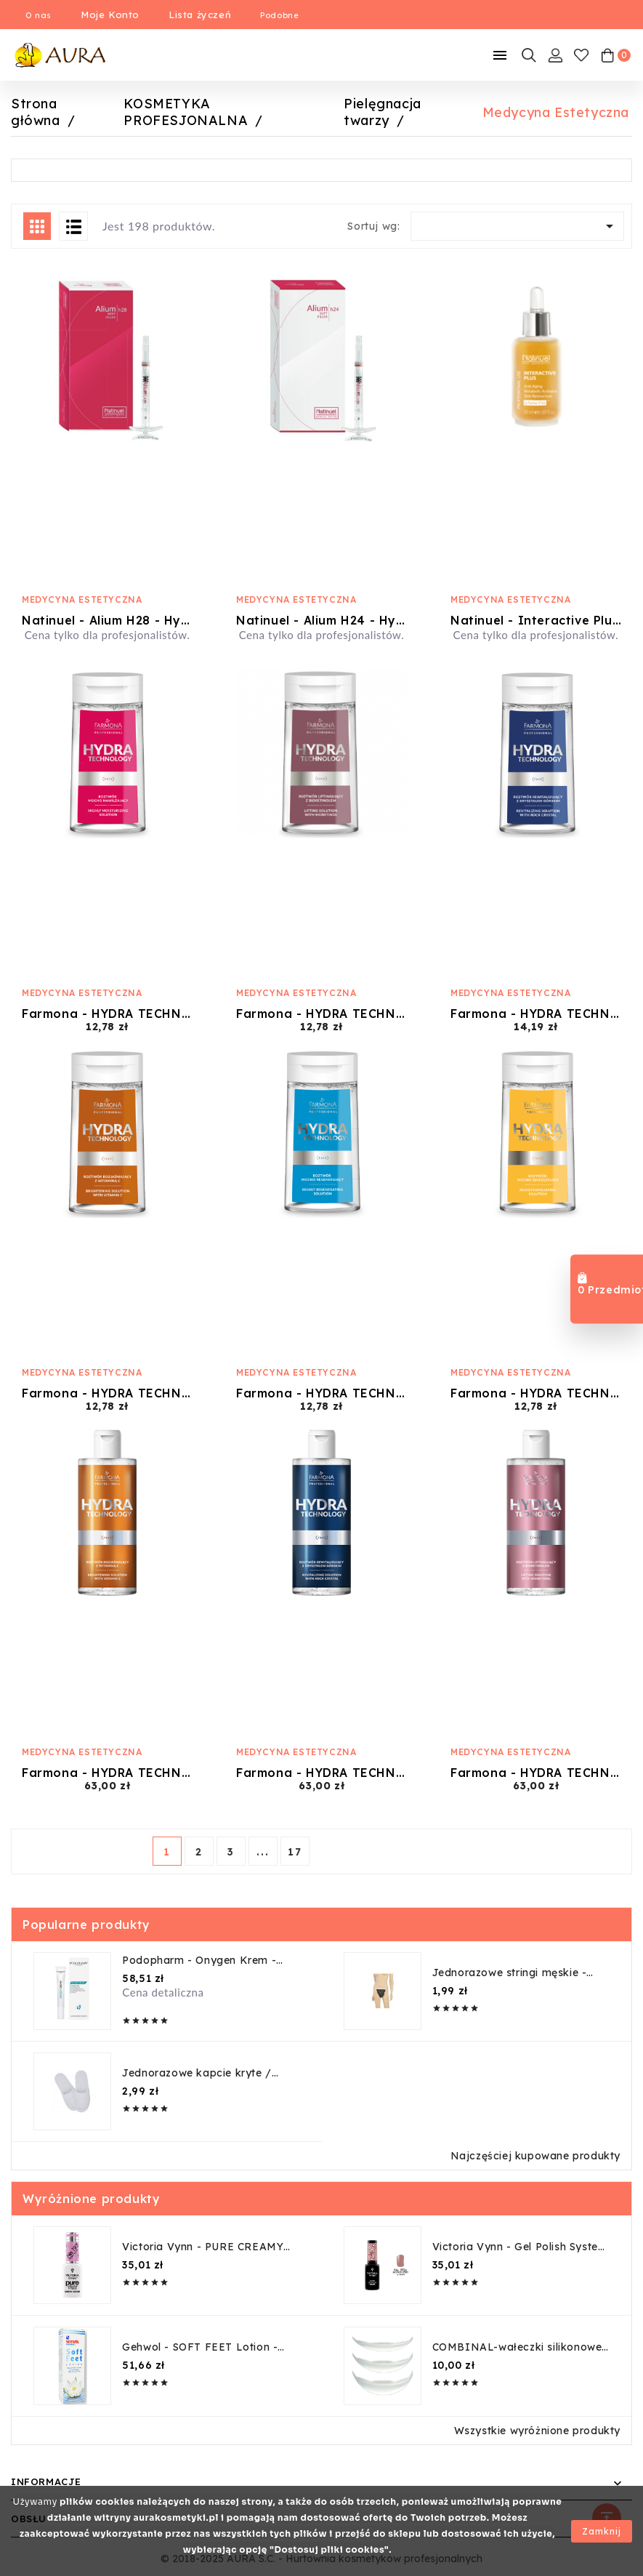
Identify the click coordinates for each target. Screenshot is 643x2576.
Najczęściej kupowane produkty (535, 2155)
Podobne (279, 15)
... (263, 1851)
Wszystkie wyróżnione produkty (537, 2430)
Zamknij (601, 2531)
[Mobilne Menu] (500, 55)
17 (295, 1851)
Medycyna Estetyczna (82, 599)
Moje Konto (110, 14)
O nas (38, 15)
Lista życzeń (200, 14)
